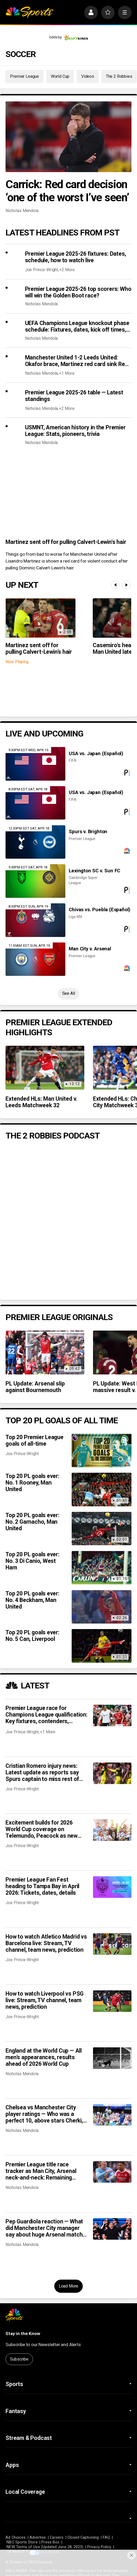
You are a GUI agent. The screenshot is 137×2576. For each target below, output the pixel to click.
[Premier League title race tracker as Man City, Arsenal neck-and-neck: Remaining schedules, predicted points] (112, 2172)
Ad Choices (16, 2537)
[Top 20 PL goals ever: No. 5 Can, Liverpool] (101, 1645)
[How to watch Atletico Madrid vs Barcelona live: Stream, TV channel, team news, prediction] (112, 1944)
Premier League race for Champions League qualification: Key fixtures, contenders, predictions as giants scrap (46, 1714)
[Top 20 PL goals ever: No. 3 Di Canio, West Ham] (101, 1567)
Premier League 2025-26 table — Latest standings (74, 395)
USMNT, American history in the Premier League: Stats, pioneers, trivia (75, 430)
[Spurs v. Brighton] (35, 842)
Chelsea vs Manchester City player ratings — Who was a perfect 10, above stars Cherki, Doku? (44, 2114)
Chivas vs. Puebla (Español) (99, 910)
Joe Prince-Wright (41, 269)
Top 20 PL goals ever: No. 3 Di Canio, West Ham (32, 1561)
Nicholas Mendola (22, 210)
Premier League (24, 76)
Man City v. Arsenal (90, 949)
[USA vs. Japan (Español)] (35, 763)
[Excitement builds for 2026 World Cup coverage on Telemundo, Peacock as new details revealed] (112, 1830)
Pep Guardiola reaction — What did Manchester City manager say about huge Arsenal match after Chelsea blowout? (44, 2228)
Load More (69, 2286)
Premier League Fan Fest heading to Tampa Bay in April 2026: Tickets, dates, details (42, 1886)
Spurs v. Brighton (88, 831)
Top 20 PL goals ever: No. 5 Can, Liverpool (32, 1635)
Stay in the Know (23, 2333)
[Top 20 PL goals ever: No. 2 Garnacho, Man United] (101, 1528)
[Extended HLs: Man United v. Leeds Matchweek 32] (45, 1068)
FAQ (106, 2537)
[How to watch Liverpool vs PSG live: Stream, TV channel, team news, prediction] (112, 2001)
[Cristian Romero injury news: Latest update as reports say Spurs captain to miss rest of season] (112, 1773)
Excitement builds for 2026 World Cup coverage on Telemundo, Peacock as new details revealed (41, 1829)
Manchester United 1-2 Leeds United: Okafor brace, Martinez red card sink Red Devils (76, 360)
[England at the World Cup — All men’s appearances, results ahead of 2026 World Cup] (112, 2058)
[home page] (29, 12)
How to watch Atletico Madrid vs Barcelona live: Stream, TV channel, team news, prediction (46, 1943)
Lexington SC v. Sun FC (94, 871)
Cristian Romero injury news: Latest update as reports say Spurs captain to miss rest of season (42, 1772)
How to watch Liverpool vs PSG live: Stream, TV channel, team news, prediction (45, 2000)
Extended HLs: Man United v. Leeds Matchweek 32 (41, 1102)
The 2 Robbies (119, 76)
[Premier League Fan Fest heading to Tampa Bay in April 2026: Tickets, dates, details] (112, 1887)
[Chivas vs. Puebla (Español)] (35, 920)
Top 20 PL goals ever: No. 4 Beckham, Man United (32, 1600)
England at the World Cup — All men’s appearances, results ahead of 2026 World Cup (44, 2057)
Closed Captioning (83, 2537)
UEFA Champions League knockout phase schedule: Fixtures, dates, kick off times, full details (77, 326)
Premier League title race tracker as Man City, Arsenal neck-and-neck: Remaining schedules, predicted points (41, 2171)
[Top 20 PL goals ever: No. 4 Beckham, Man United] (101, 1607)
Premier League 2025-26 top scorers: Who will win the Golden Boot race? (78, 292)
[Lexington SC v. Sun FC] (35, 881)
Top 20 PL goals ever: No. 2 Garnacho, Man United (32, 1522)
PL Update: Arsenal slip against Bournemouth (35, 1386)
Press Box (50, 2542)
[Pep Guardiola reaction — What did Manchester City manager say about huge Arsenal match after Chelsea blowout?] (112, 2229)
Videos (87, 76)
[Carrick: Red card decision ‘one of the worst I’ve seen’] (68, 136)
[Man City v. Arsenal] (35, 959)
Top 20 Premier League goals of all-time (34, 1440)
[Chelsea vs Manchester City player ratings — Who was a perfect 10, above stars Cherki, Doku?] (112, 2115)
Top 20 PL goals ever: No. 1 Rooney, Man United (32, 1482)
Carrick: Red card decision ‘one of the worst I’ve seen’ (67, 191)
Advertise (38, 2537)
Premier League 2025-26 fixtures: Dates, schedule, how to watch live (75, 257)
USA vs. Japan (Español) (96, 753)
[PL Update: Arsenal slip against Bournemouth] (45, 1353)
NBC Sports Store (22, 2542)
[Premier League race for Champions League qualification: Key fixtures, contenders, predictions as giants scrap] (112, 1715)
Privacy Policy (99, 2546)
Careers (56, 2537)
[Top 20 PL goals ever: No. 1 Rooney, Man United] (101, 1489)
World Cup (60, 76)
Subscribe (19, 2359)
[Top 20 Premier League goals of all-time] (101, 1450)
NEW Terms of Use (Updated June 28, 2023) (45, 2546)
